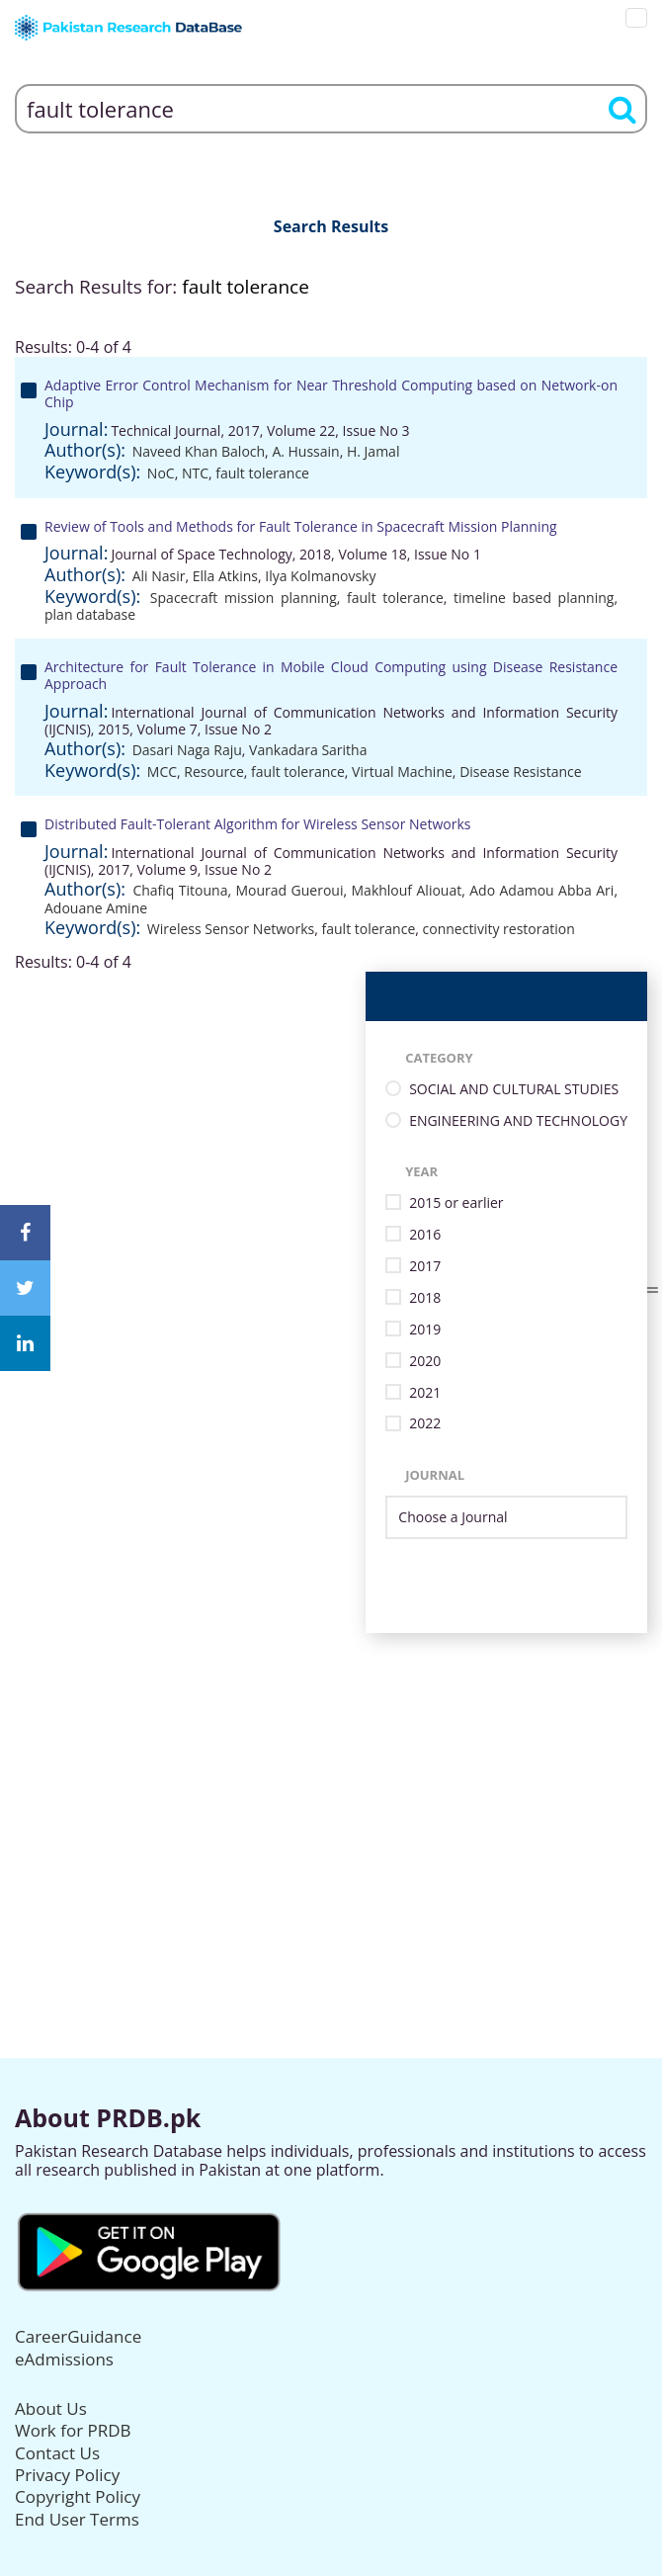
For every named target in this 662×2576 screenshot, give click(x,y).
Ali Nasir (159, 575)
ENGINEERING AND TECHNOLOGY (518, 1121)
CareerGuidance (78, 2336)
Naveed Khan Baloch (198, 451)
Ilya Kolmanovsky (320, 575)
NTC (195, 473)
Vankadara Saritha (308, 749)
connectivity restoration (499, 928)
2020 (425, 1361)
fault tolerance (262, 473)
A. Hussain (305, 451)
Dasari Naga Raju (187, 749)
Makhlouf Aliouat (407, 890)
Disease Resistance (520, 771)
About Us (51, 2408)
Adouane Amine (95, 908)
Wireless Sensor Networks (230, 928)
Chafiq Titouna (179, 890)
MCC (162, 771)
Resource (213, 771)
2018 (425, 1298)
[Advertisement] (331, 1771)
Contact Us (57, 2453)
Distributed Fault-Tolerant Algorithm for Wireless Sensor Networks (257, 824)
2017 (425, 1266)
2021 (425, 1393)
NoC (161, 473)
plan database (89, 614)
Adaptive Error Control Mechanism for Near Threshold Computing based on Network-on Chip (331, 393)
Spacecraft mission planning (243, 597)
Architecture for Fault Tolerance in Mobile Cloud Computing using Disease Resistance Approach (331, 675)
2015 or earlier (456, 1203)
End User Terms (77, 2519)
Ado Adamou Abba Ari (541, 890)
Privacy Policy (67, 2474)
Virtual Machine (402, 771)
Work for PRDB (73, 2430)
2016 (425, 1235)
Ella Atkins (225, 575)
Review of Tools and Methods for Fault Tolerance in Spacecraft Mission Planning (300, 526)
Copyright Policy (77, 2496)
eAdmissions (64, 2359)
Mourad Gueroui (289, 890)
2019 (425, 1330)
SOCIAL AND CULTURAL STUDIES (514, 1089)
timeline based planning (534, 597)
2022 (425, 1424)
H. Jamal (373, 451)
